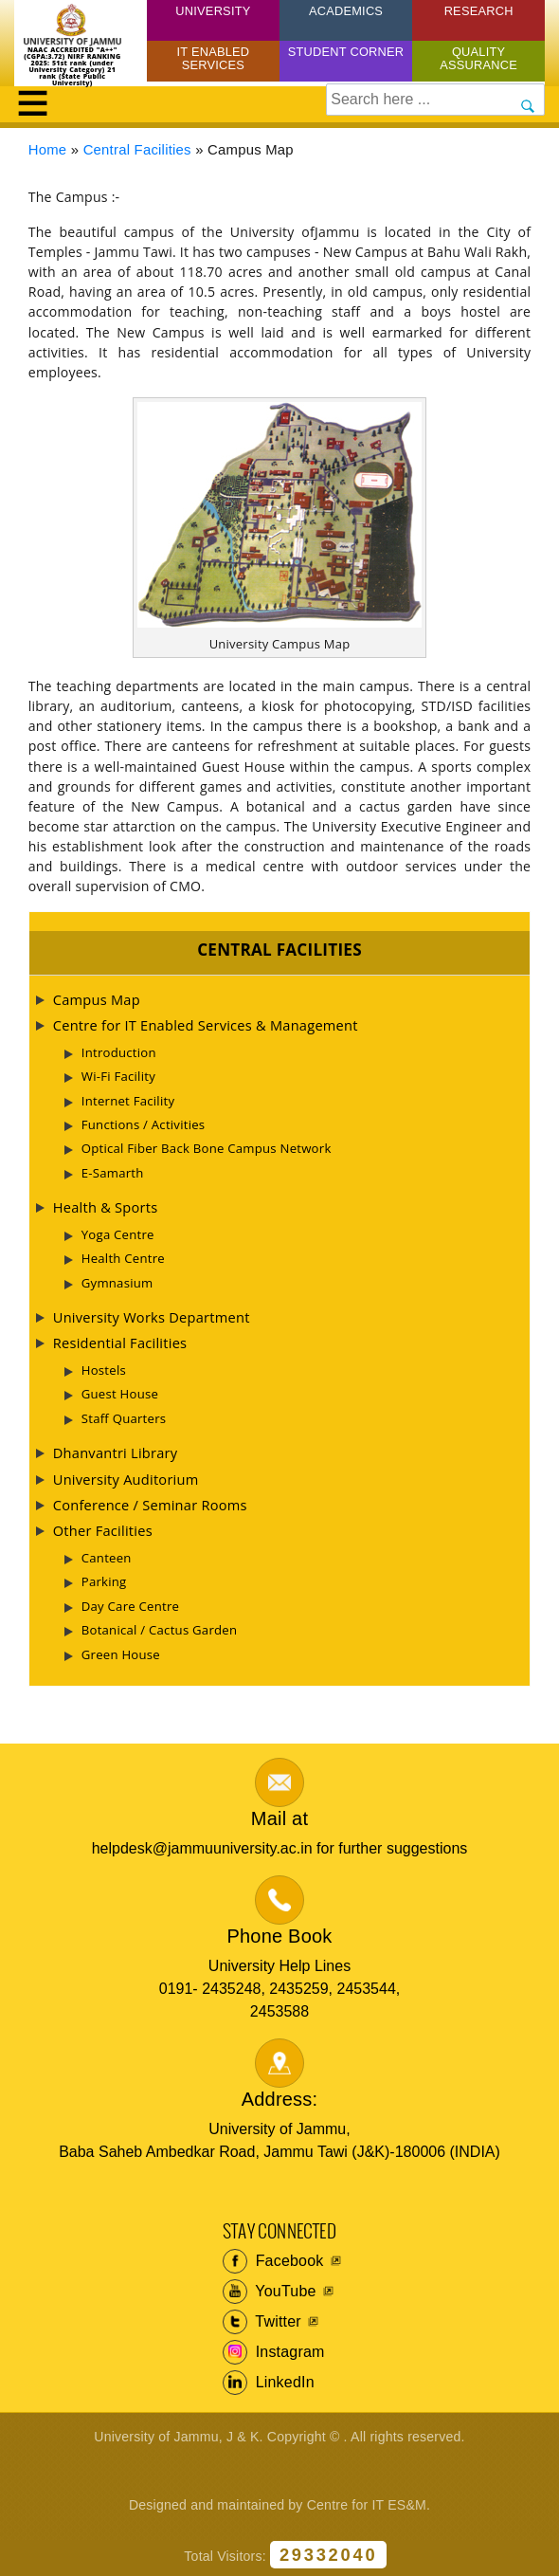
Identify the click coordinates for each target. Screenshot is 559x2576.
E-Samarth (112, 1172)
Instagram (274, 2352)
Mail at (279, 1818)
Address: (280, 2099)
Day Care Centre (130, 1606)
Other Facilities (103, 1530)
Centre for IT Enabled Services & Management (205, 1024)
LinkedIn (269, 2382)
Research (479, 11)
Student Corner (346, 52)
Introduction (118, 1052)
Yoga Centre (117, 1234)
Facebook (273, 2261)
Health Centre (123, 1258)
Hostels (103, 1370)
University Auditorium (126, 1479)
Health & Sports (105, 1206)
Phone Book (280, 1936)
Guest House (119, 1393)
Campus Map (96, 999)
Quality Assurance (478, 58)
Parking (104, 1581)
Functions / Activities (143, 1124)
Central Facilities (137, 149)
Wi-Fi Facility (118, 1076)
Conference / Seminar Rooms (150, 1504)
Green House (120, 1654)
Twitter (262, 2322)
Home (47, 149)
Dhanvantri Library (115, 1452)
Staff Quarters (124, 1418)
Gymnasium (117, 1282)
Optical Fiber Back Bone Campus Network (206, 1148)
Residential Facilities (120, 1342)
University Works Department (151, 1316)
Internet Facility (128, 1100)
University (212, 11)
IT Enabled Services (213, 58)
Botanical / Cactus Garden (159, 1629)
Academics (346, 11)
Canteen (106, 1557)
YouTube (269, 2291)
